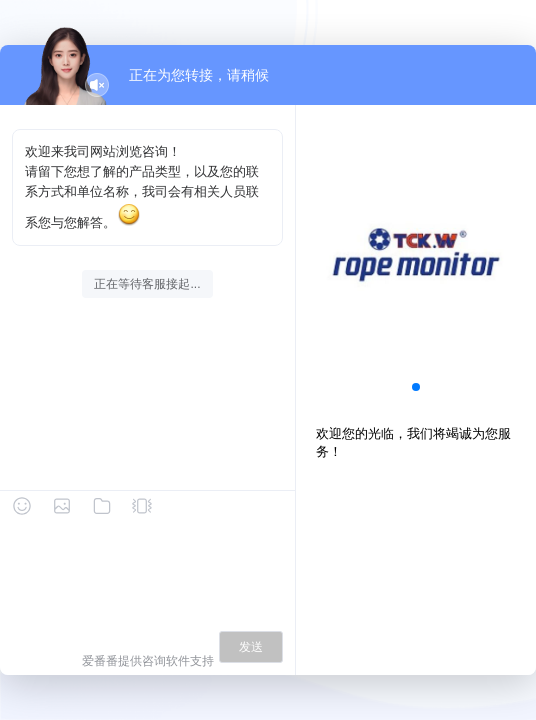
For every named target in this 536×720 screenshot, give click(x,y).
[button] (416, 387)
